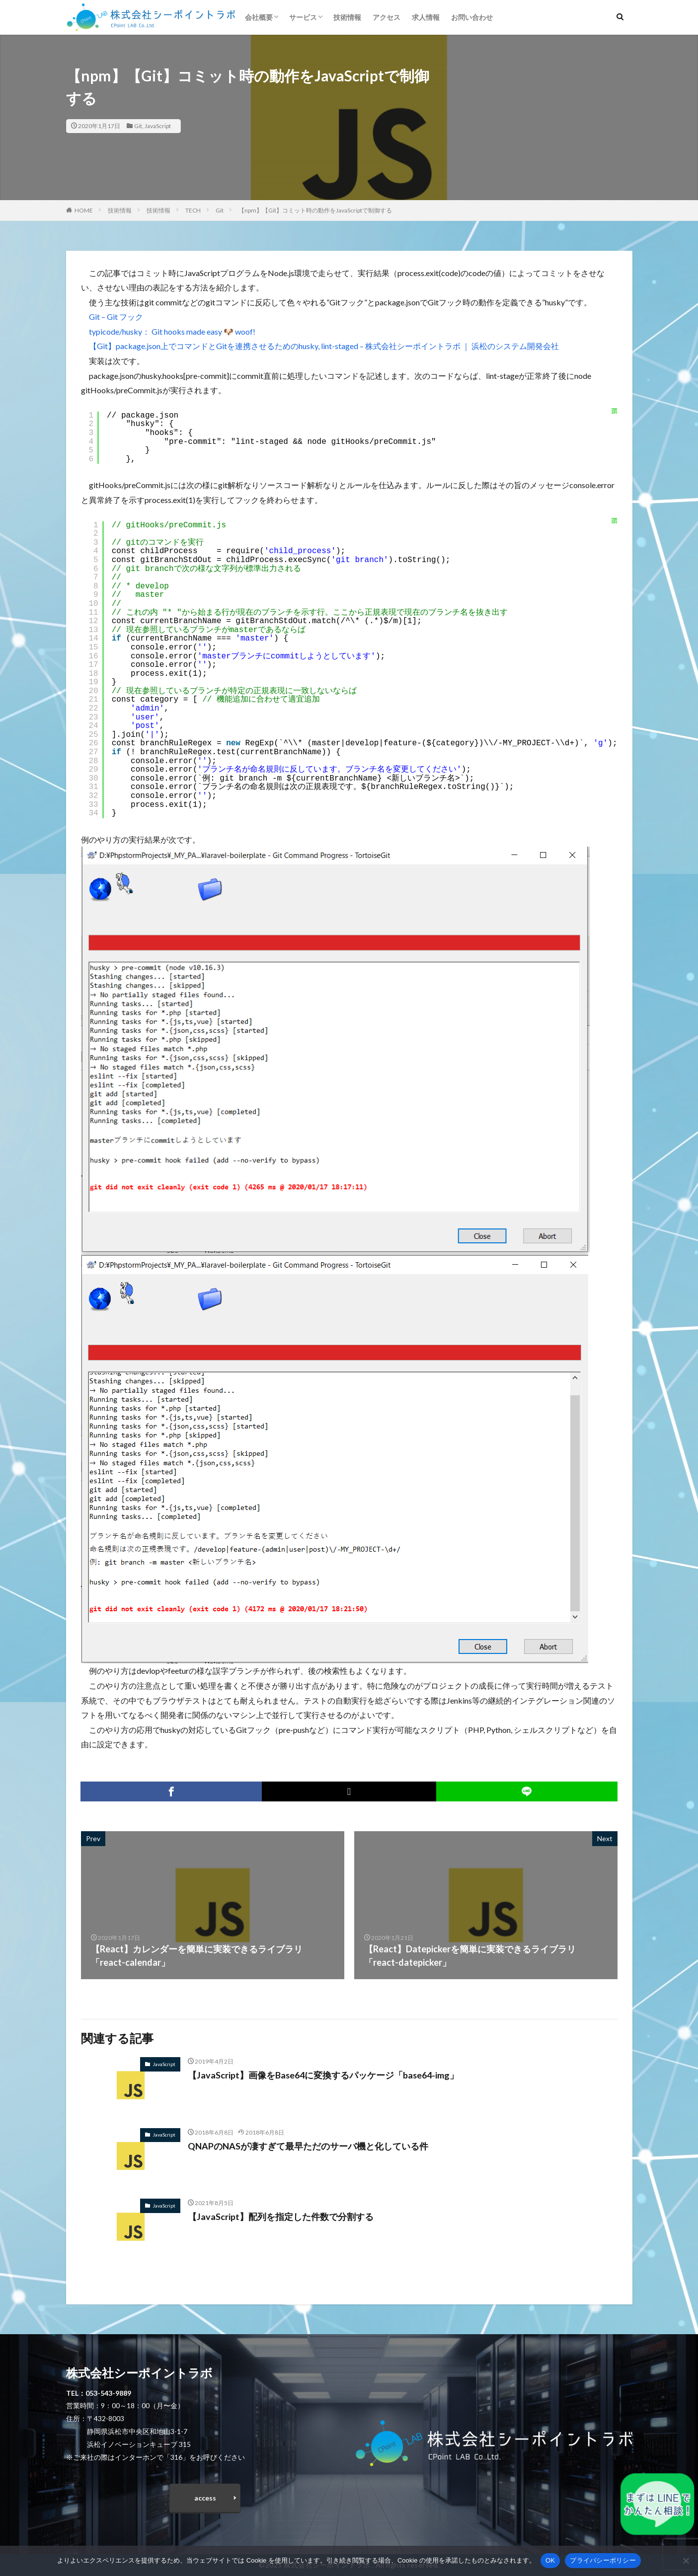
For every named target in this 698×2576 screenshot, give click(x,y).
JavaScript (158, 126)
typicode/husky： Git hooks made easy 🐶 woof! (172, 331)
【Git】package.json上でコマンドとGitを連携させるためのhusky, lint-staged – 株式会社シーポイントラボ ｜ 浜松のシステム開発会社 (324, 346)
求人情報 (426, 17)
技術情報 (347, 17)
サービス (303, 17)
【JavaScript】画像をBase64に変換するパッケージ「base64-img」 (324, 2075)
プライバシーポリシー (603, 2560)
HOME (84, 210)
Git (138, 126)
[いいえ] (686, 2561)
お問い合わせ (472, 17)
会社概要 (259, 17)
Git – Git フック (116, 316)
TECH (193, 210)
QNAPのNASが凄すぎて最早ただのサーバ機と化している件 (308, 2146)
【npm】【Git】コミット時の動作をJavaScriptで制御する (315, 210)
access (205, 2498)
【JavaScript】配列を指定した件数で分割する (281, 2216)
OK (550, 2560)
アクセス (386, 17)
